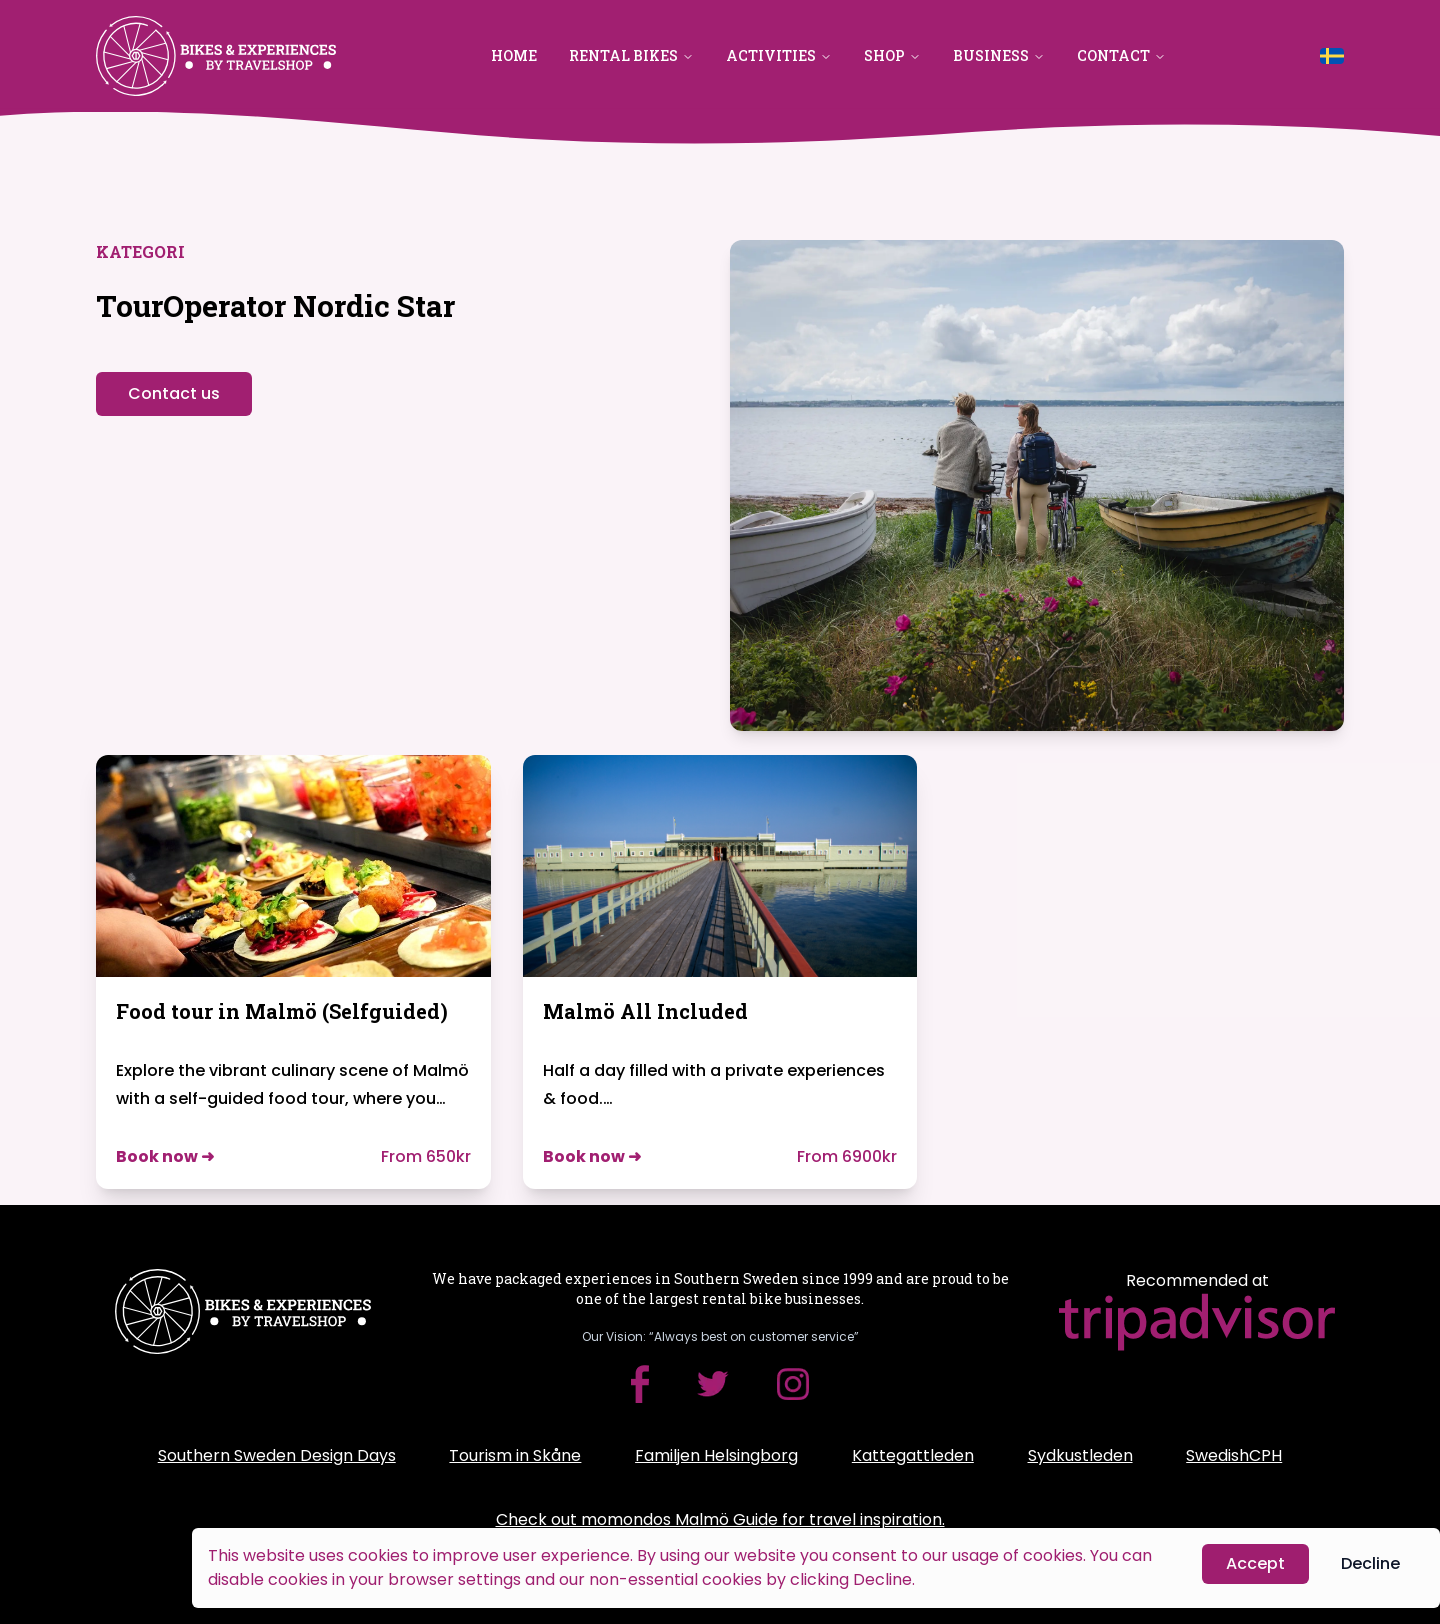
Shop (892, 55)
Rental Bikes (631, 55)
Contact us (174, 393)
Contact (1121, 55)
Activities (779, 55)
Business (999, 55)
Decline (1370, 1564)
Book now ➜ (165, 1156)
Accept (1255, 1564)
